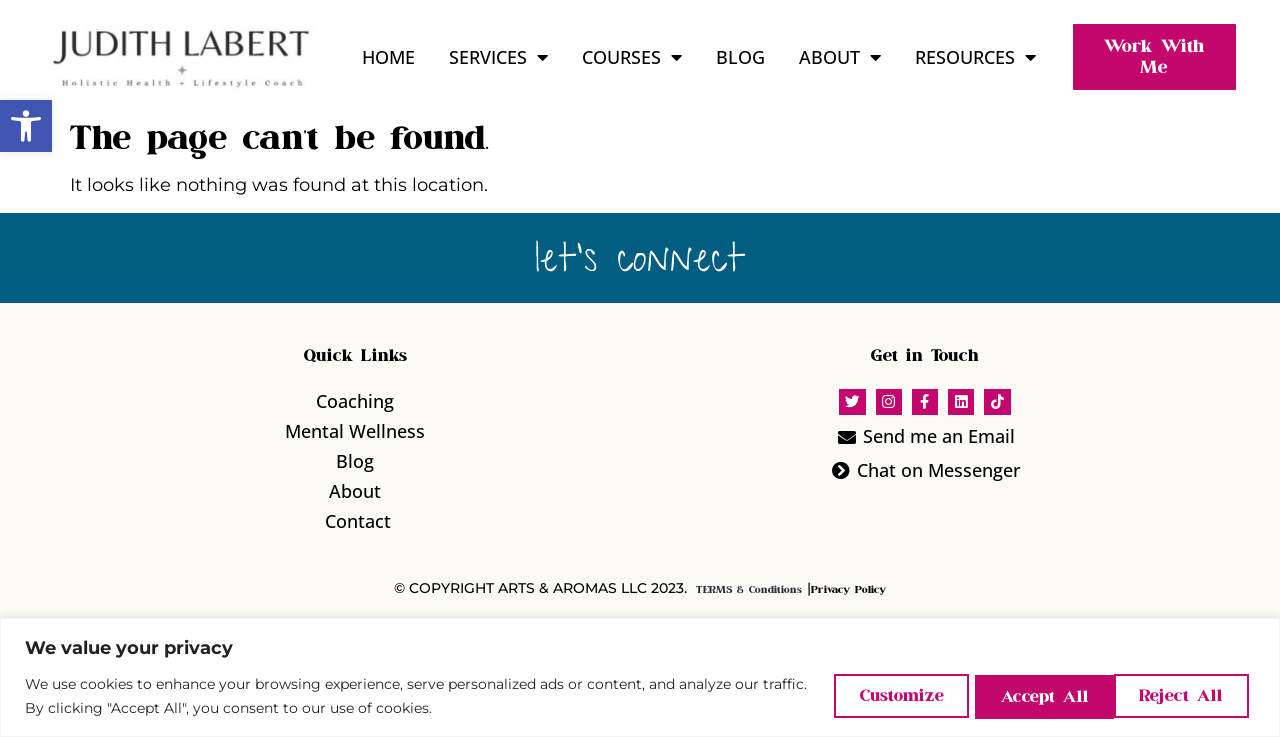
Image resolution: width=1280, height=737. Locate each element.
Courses (632, 57)
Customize (868, 695)
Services (498, 57)
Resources (975, 57)
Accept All (1180, 695)
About (840, 57)
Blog (740, 57)
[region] (640, 677)
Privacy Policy (848, 590)
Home (388, 57)
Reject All (1024, 695)
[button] (26, 126)
